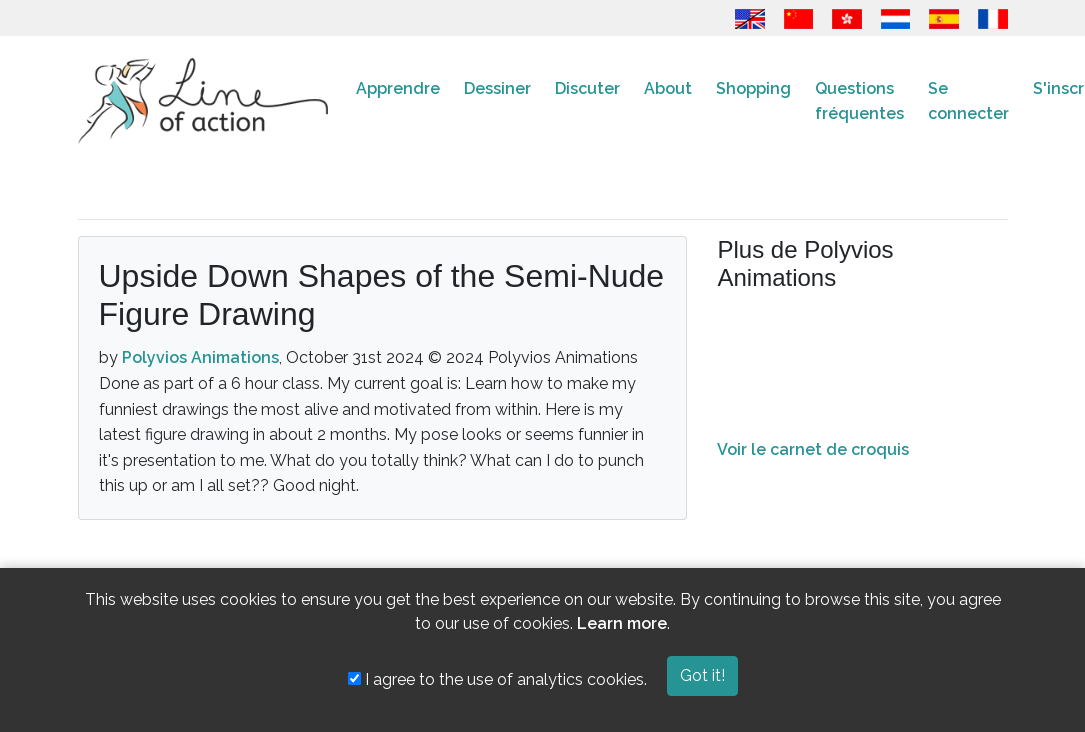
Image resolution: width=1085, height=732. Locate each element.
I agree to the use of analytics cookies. (497, 679)
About (668, 88)
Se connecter (968, 101)
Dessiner (497, 88)
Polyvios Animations (200, 357)
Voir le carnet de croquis (813, 449)
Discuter (587, 88)
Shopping (753, 88)
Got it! (702, 675)
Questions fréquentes (859, 101)
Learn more (622, 623)
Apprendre (398, 88)
